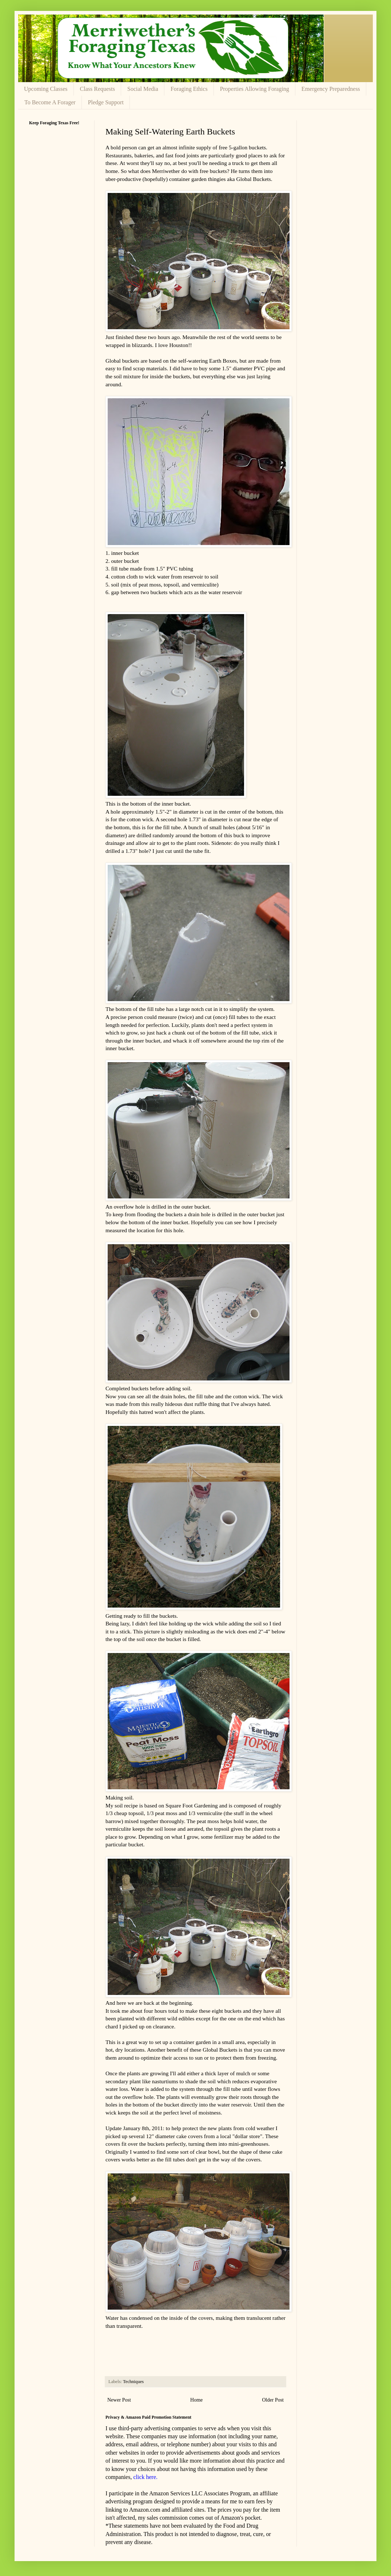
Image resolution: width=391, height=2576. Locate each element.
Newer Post (119, 2400)
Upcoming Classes (46, 89)
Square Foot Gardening (191, 1805)
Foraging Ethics (189, 89)
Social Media (142, 89)
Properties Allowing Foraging (254, 89)
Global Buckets (253, 179)
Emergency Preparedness (331, 89)
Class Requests (97, 89)
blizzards (142, 345)
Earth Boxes (223, 361)
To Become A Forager (50, 102)
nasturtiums (165, 2081)
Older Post (273, 2400)
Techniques (133, 2381)
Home (196, 2400)
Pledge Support (106, 102)
